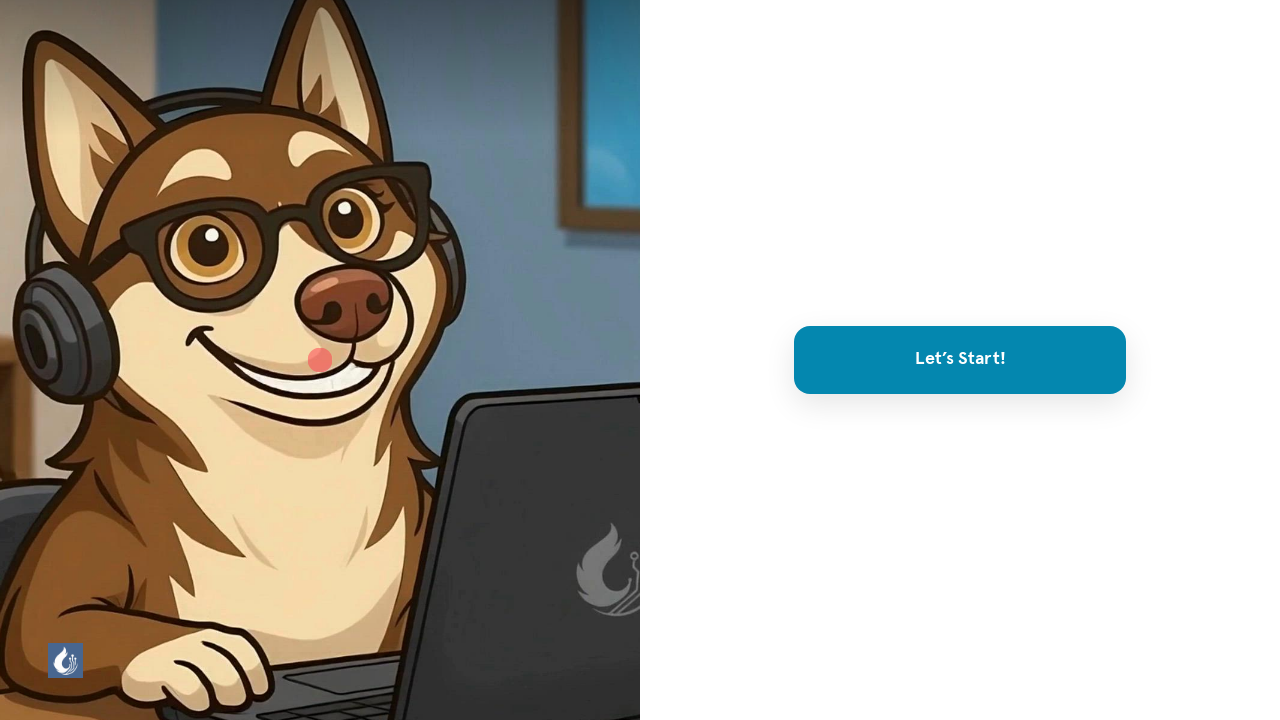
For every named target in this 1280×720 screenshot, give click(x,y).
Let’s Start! (960, 359)
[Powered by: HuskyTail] (65, 660)
